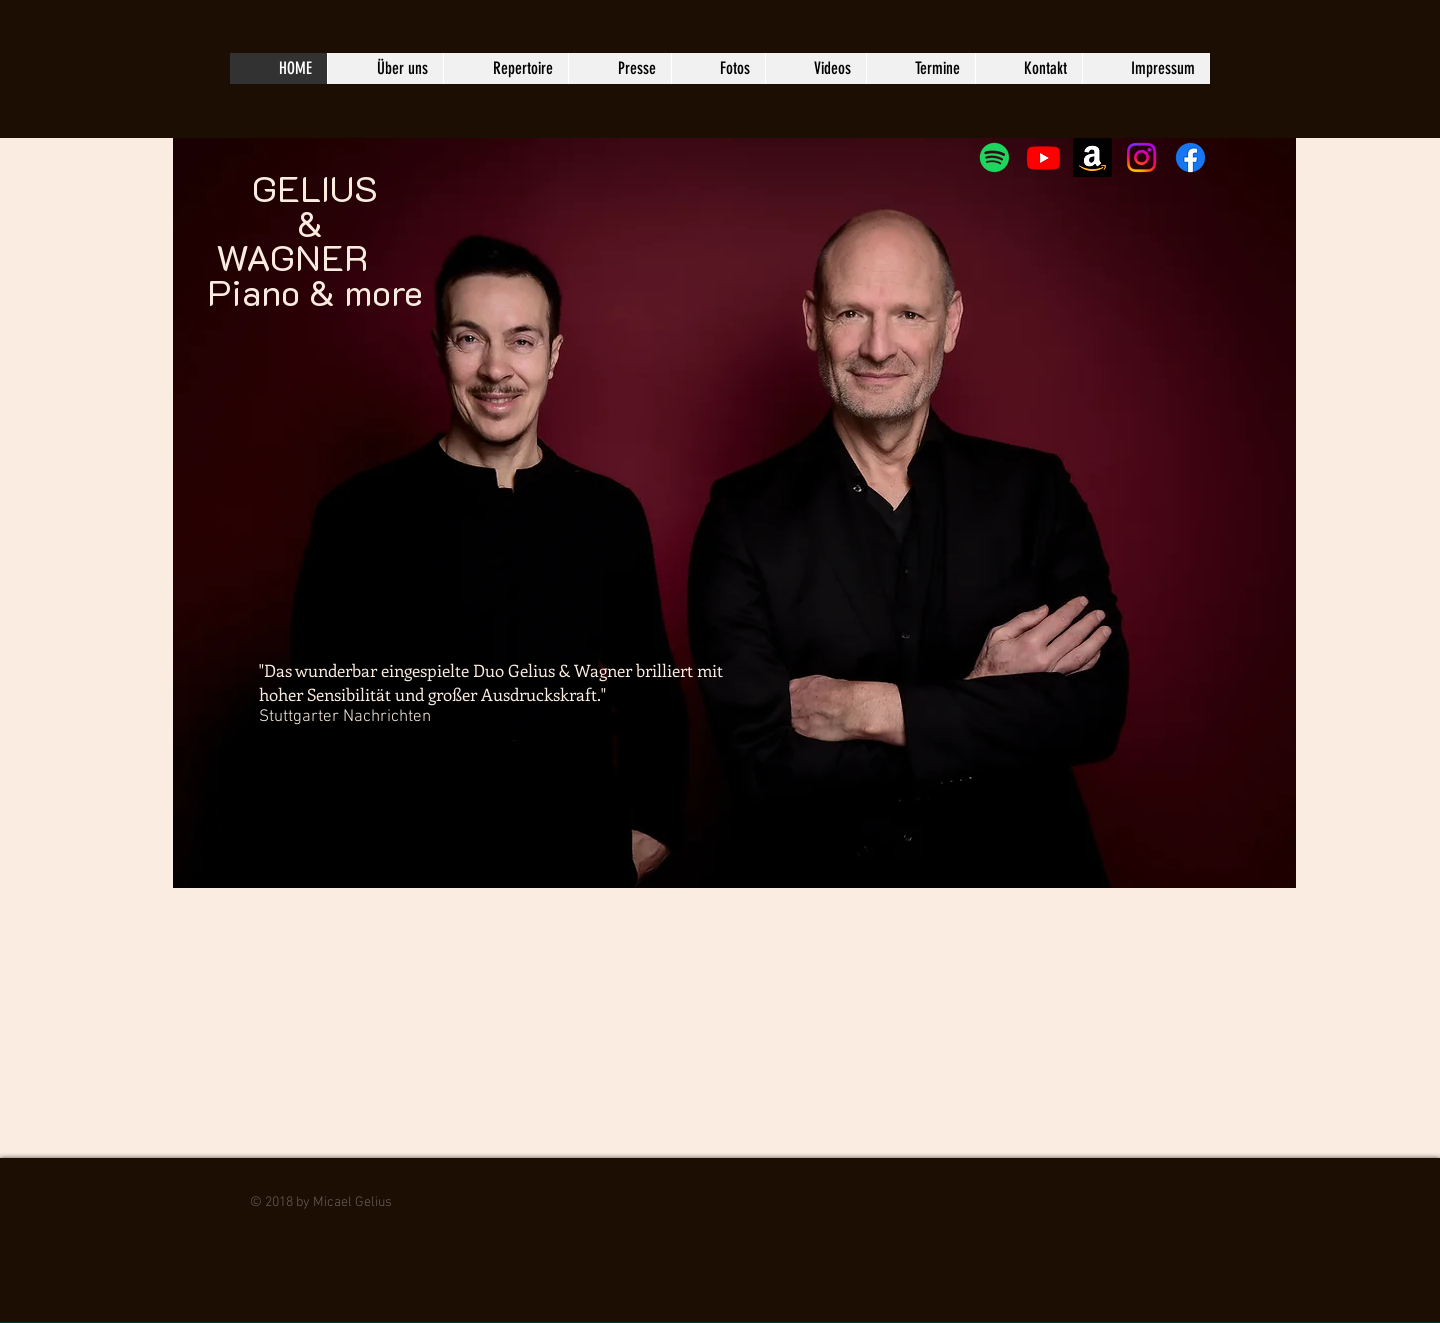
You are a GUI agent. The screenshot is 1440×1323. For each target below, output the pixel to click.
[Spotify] (994, 157)
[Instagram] (1141, 157)
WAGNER (292, 256)
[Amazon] (1092, 157)
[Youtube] (1043, 157)
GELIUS (292, 170)
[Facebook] (1190, 157)
